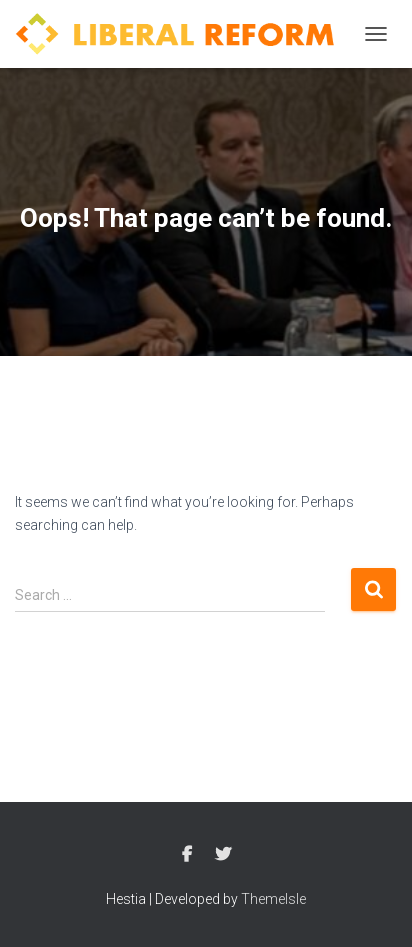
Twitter (223, 855)
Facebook (187, 855)
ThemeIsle (273, 899)
